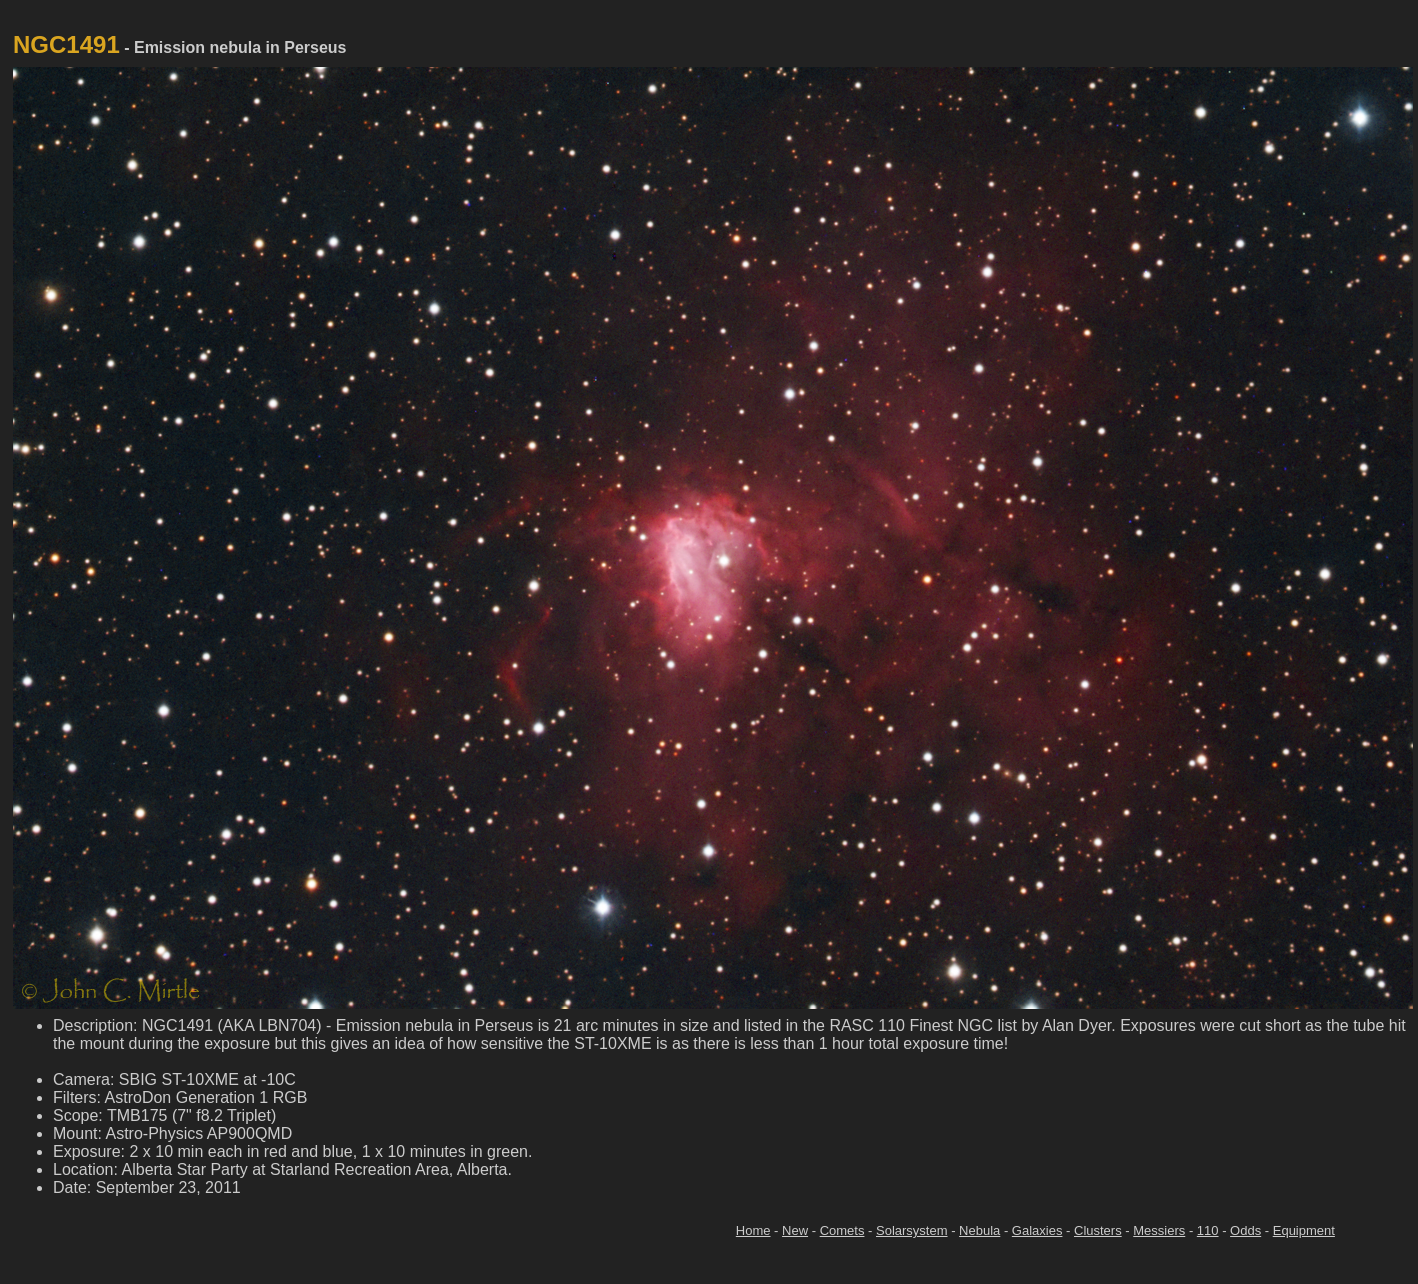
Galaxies (1037, 1230)
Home (753, 1230)
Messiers (1159, 1230)
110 (1208, 1230)
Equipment (1304, 1230)
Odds (1245, 1230)
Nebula (979, 1230)
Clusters (1098, 1230)
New (795, 1230)
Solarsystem (912, 1230)
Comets (842, 1230)
